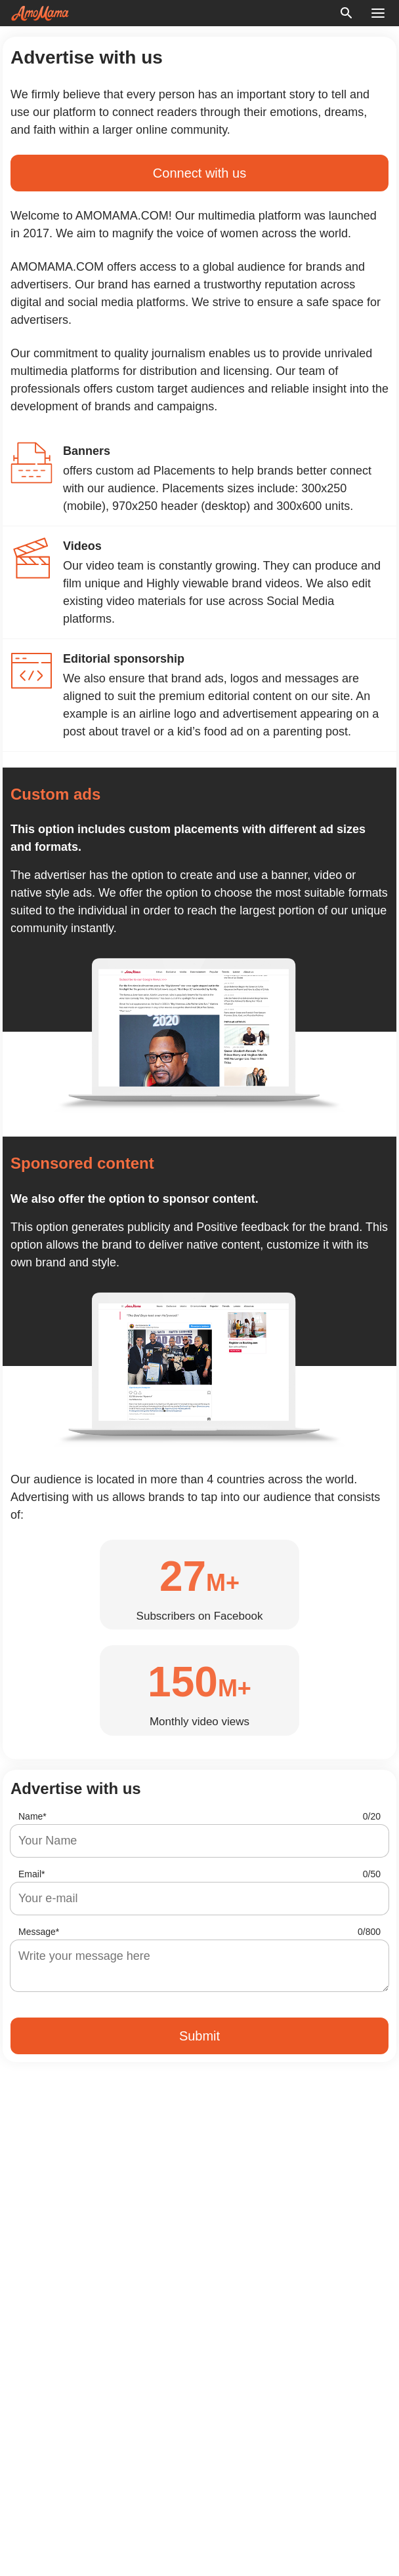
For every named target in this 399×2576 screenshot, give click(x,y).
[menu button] (378, 13)
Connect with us (199, 173)
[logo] (40, 13)
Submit (199, 2036)
